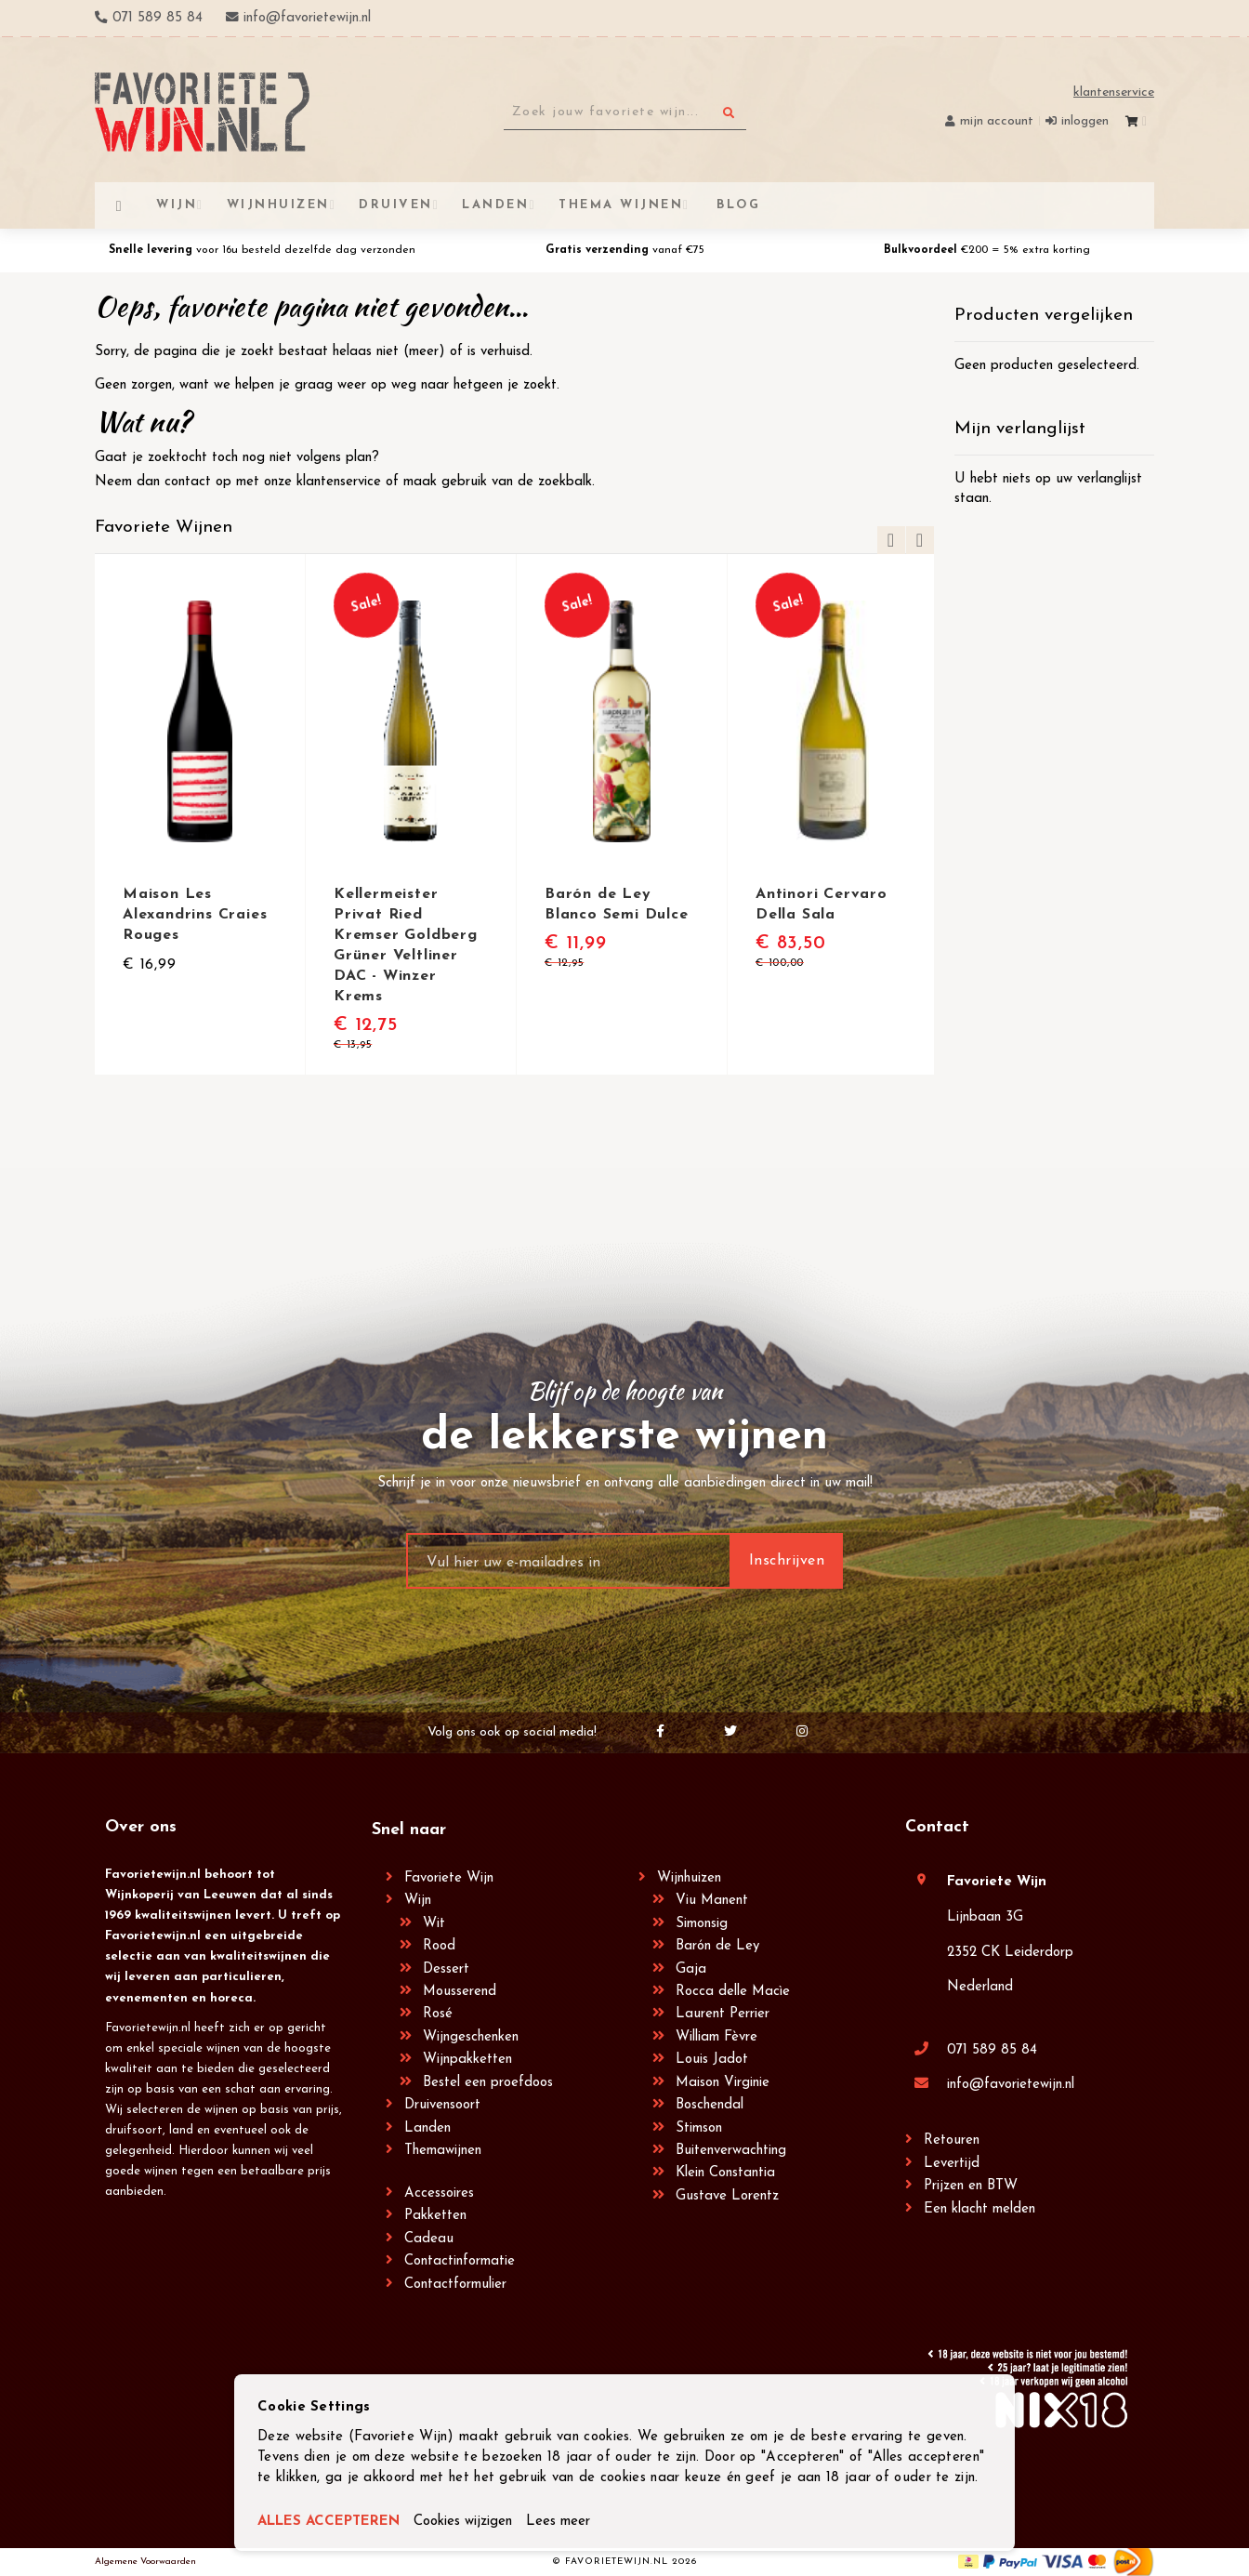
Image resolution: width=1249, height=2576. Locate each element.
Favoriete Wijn (448, 1878)
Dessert (446, 1969)
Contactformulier (455, 2285)
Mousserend (459, 1992)
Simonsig (702, 1924)
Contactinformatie (459, 2261)
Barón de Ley (717, 1946)
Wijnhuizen (689, 1878)
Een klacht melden (979, 2209)
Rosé (438, 2014)
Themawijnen (442, 2151)
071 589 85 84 (992, 2050)
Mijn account (996, 121)
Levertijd (951, 2164)
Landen (427, 2128)
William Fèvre (716, 2037)
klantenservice (338, 482)
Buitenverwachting (731, 2151)
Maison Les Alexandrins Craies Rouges (195, 915)
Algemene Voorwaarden (145, 2561)
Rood (439, 1946)
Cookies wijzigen (463, 2522)
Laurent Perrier (722, 2014)
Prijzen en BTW (971, 2186)
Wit (434, 1924)
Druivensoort (442, 2105)
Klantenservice (1113, 92)
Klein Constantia (725, 2173)
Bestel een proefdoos (488, 2083)
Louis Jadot (712, 2060)
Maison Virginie (722, 2083)
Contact (937, 1827)
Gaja (691, 1969)
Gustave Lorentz (727, 2196)
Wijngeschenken (471, 2037)
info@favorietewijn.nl (1010, 2085)
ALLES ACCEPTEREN (328, 2522)
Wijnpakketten (467, 2060)
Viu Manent (712, 1901)
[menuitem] (736, 205)
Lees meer (558, 2522)
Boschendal (709, 2105)
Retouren (951, 2140)
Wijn (417, 1901)
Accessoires (439, 2193)
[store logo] (202, 112)
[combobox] (625, 112)
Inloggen (1085, 121)
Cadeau (429, 2239)
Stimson (699, 2128)
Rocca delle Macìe (733, 1992)
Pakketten (435, 2216)
